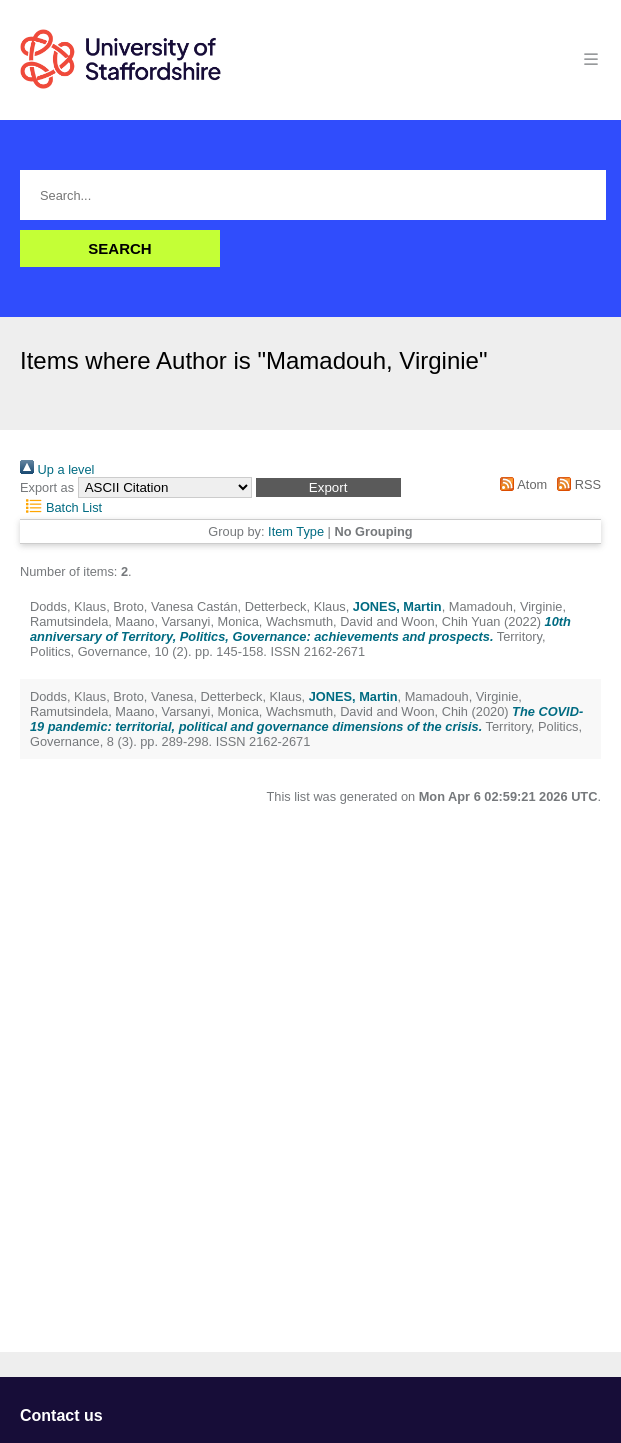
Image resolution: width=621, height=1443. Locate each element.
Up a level (57, 469)
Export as (47, 487)
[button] (328, 487)
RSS (576, 484)
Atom (520, 484)
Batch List (61, 507)
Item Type (296, 531)
